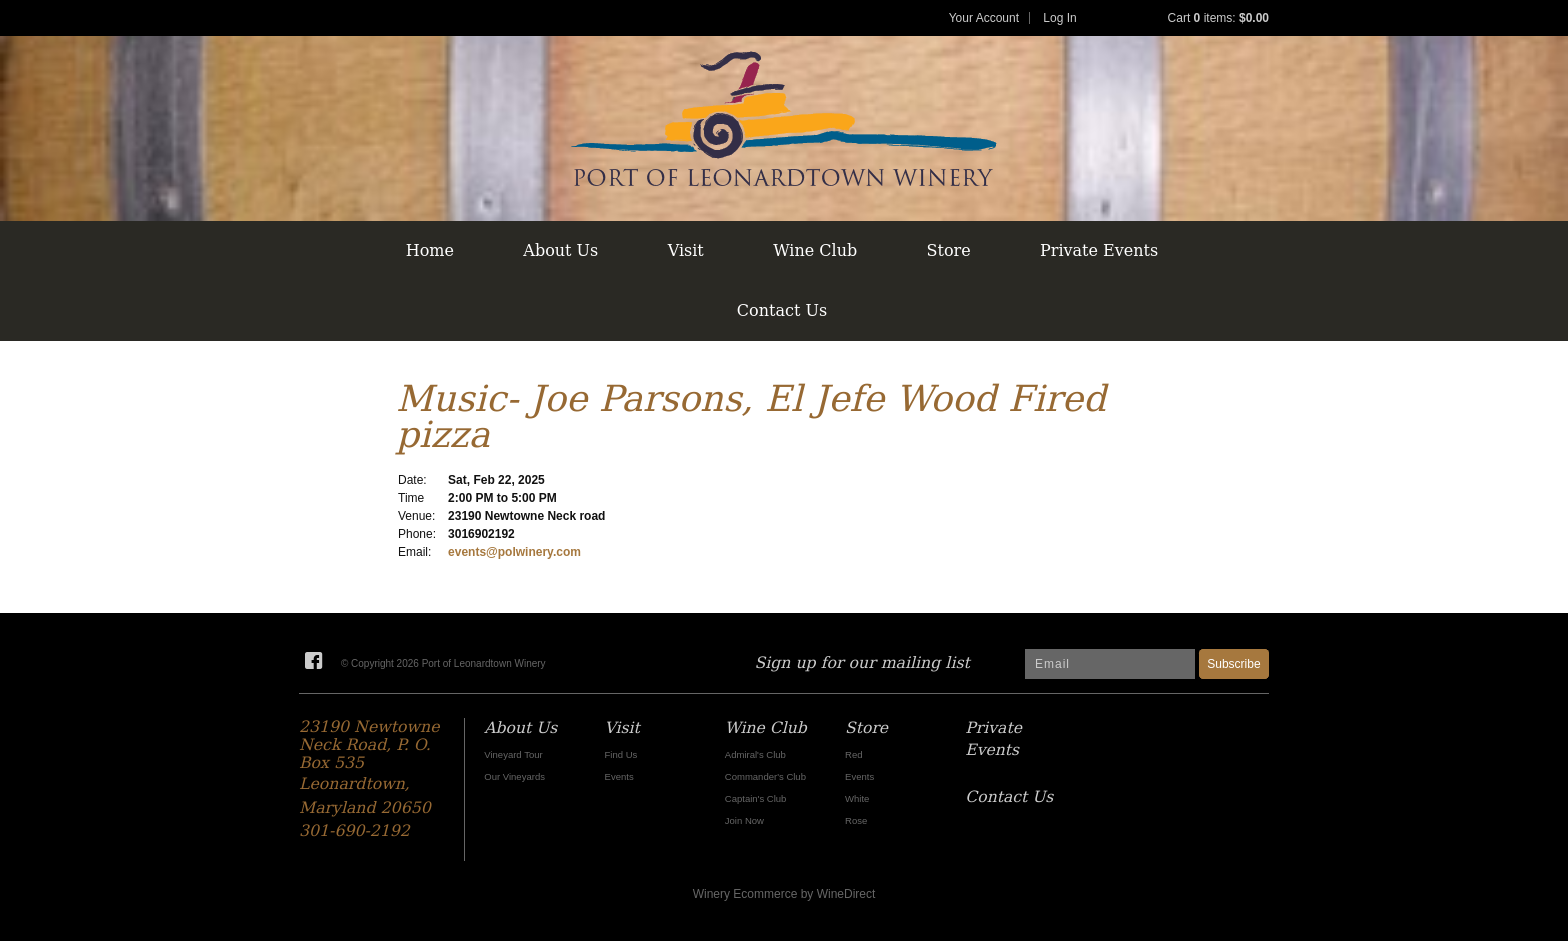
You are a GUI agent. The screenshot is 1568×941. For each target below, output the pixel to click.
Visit (686, 250)
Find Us (621, 754)
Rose (856, 820)
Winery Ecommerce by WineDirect (784, 894)
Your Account (984, 18)
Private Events (1099, 250)
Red (853, 754)
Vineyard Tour (513, 754)
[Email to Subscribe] (1110, 664)
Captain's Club (756, 798)
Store (949, 250)
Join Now (744, 820)
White (857, 798)
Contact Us (782, 310)
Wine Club (815, 250)
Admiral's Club (755, 754)
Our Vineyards (514, 776)
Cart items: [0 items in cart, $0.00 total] (1218, 18)
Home (430, 250)
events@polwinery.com (514, 552)
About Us (560, 250)
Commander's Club (765, 776)
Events (619, 776)
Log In (1059, 18)
